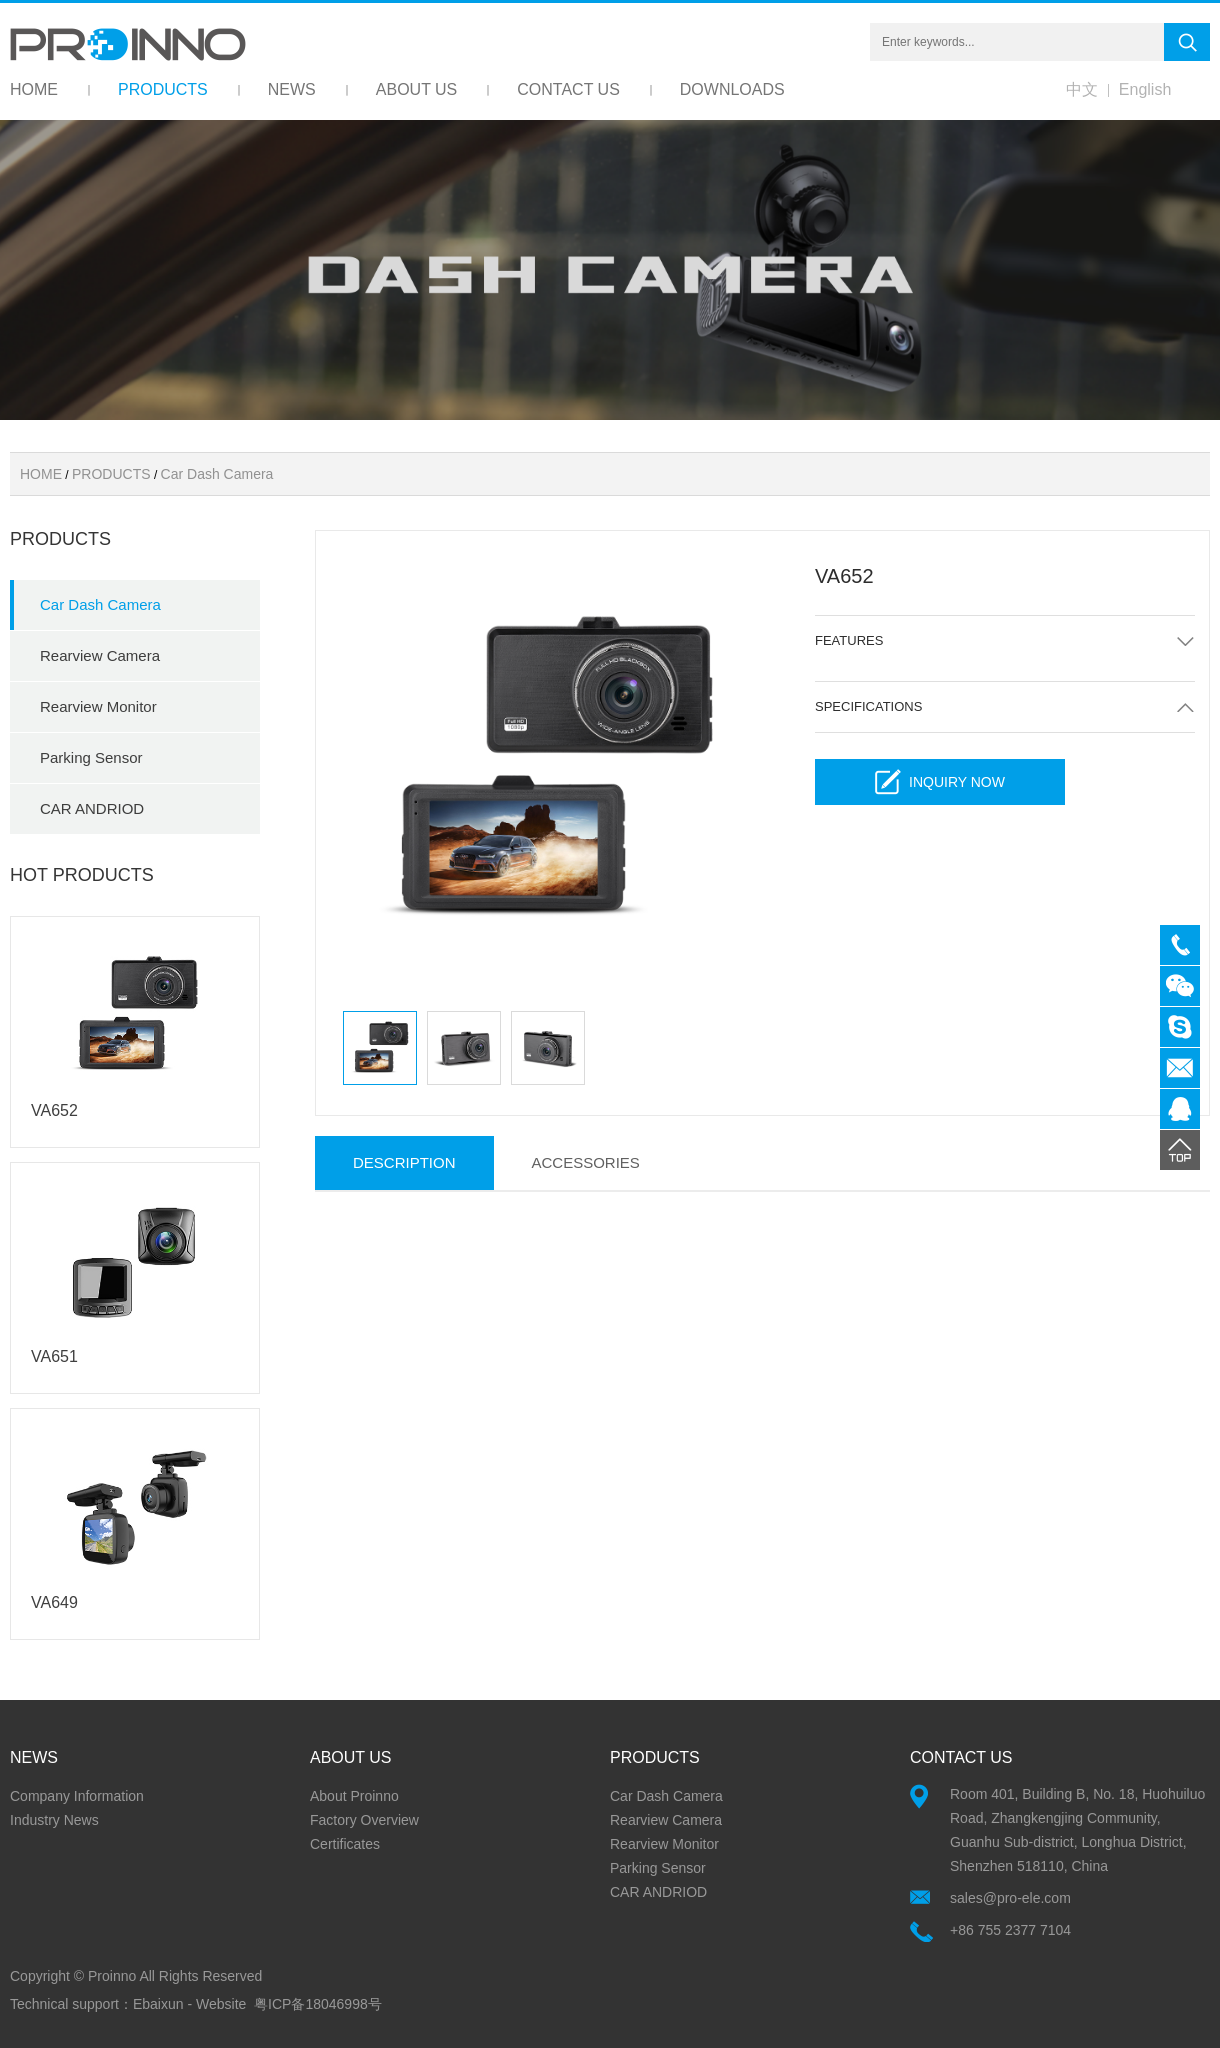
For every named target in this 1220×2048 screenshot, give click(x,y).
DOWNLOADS (732, 89)
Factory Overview (364, 1820)
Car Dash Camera (217, 474)
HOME (34, 89)
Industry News (54, 1820)
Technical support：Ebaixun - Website (128, 2004)
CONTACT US (568, 89)
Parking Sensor (91, 757)
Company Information (77, 1796)
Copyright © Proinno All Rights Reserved (136, 1976)
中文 (1082, 89)
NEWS (292, 89)
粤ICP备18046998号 (318, 2004)
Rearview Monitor (98, 706)
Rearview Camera (100, 655)
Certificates (345, 1844)
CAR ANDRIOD (92, 808)
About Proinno (354, 1796)
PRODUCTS (163, 89)
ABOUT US (417, 89)
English (1145, 89)
